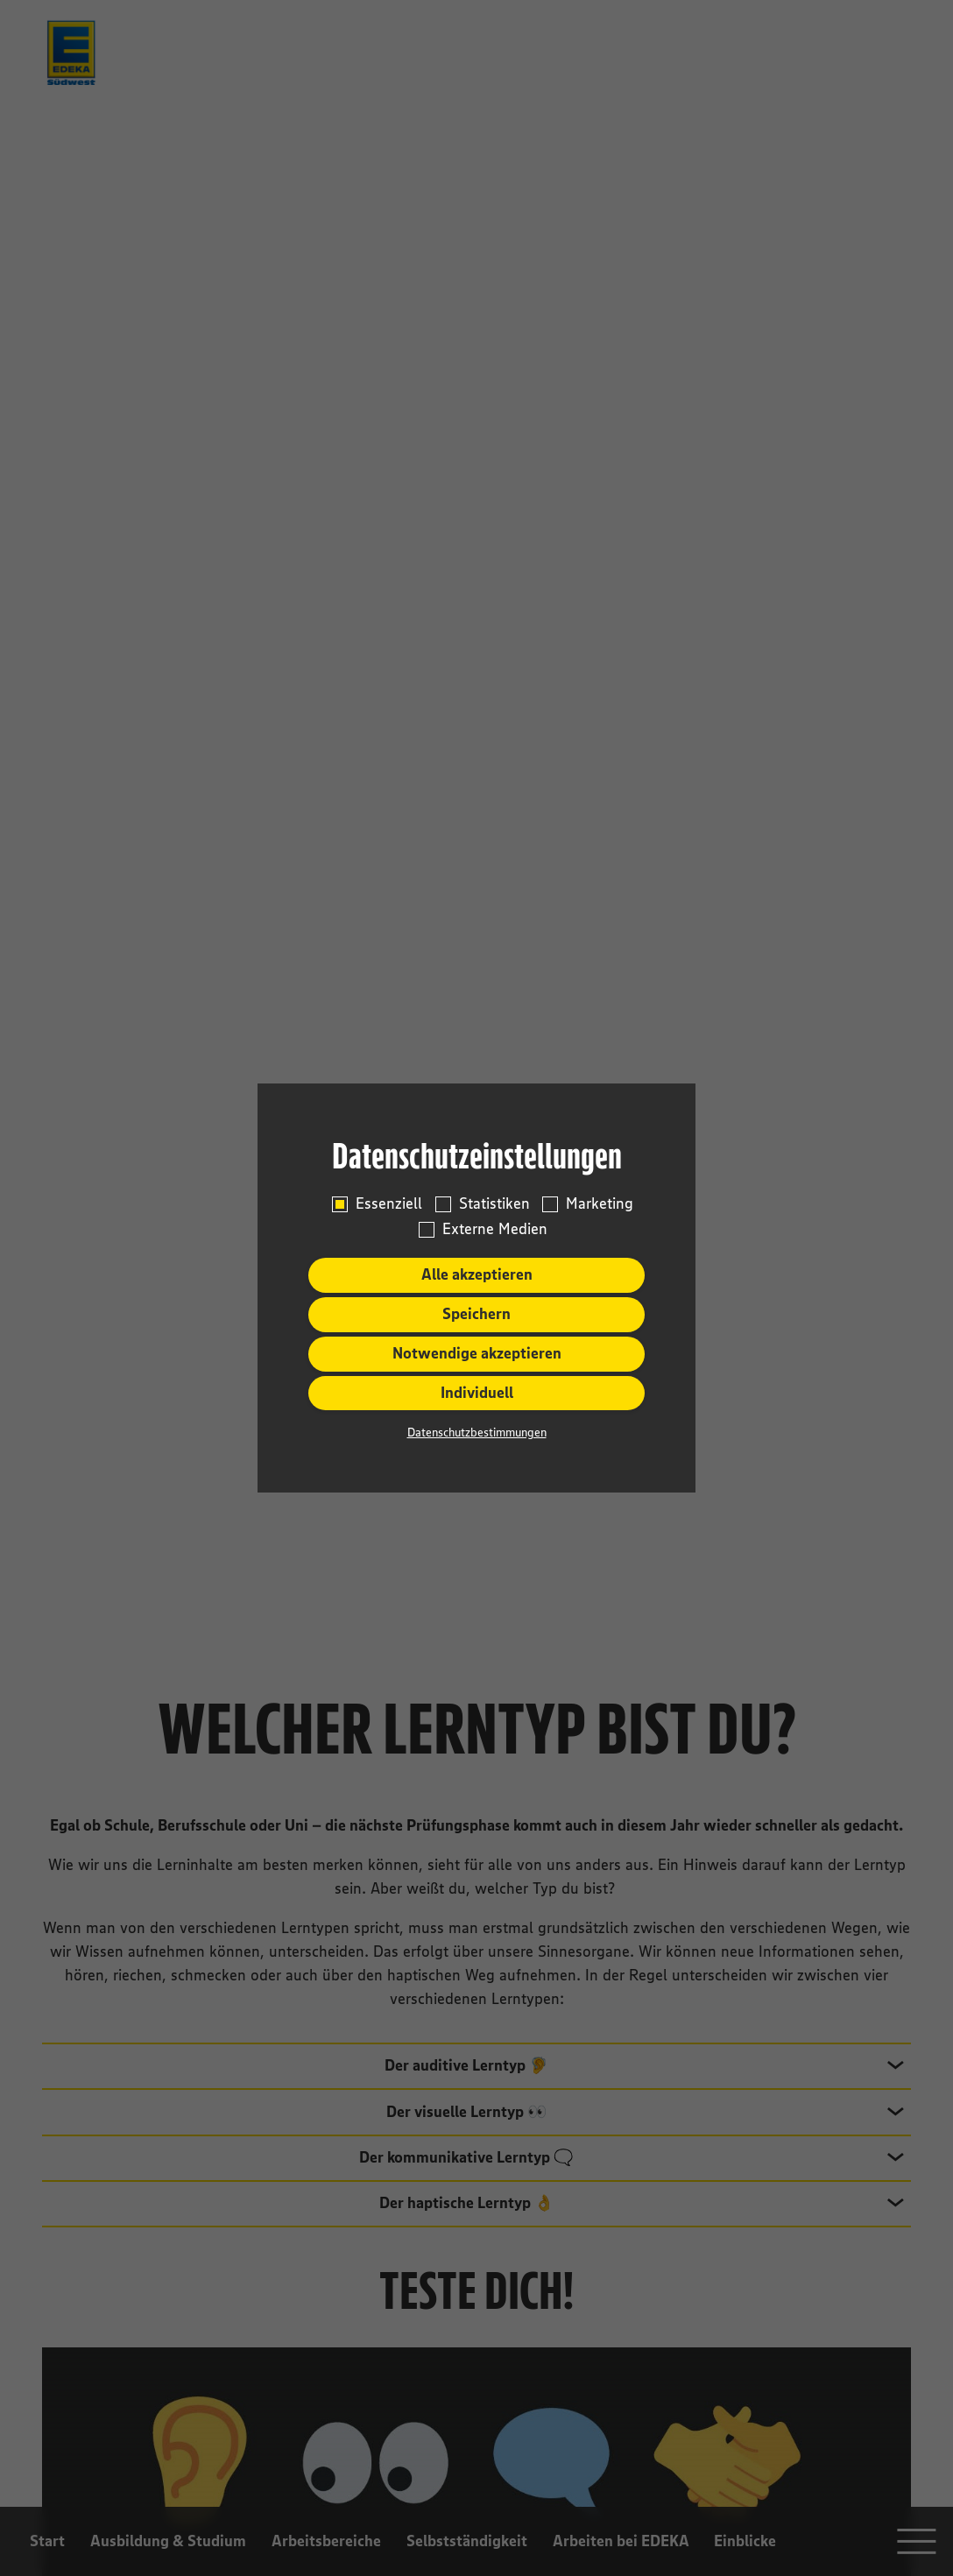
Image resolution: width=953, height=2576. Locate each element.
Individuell (477, 1392)
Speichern (476, 1313)
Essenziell (389, 1204)
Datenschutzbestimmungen (477, 1432)
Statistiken (494, 1204)
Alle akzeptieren (477, 1274)
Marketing (599, 1204)
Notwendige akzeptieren (476, 1353)
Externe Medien (494, 1229)
